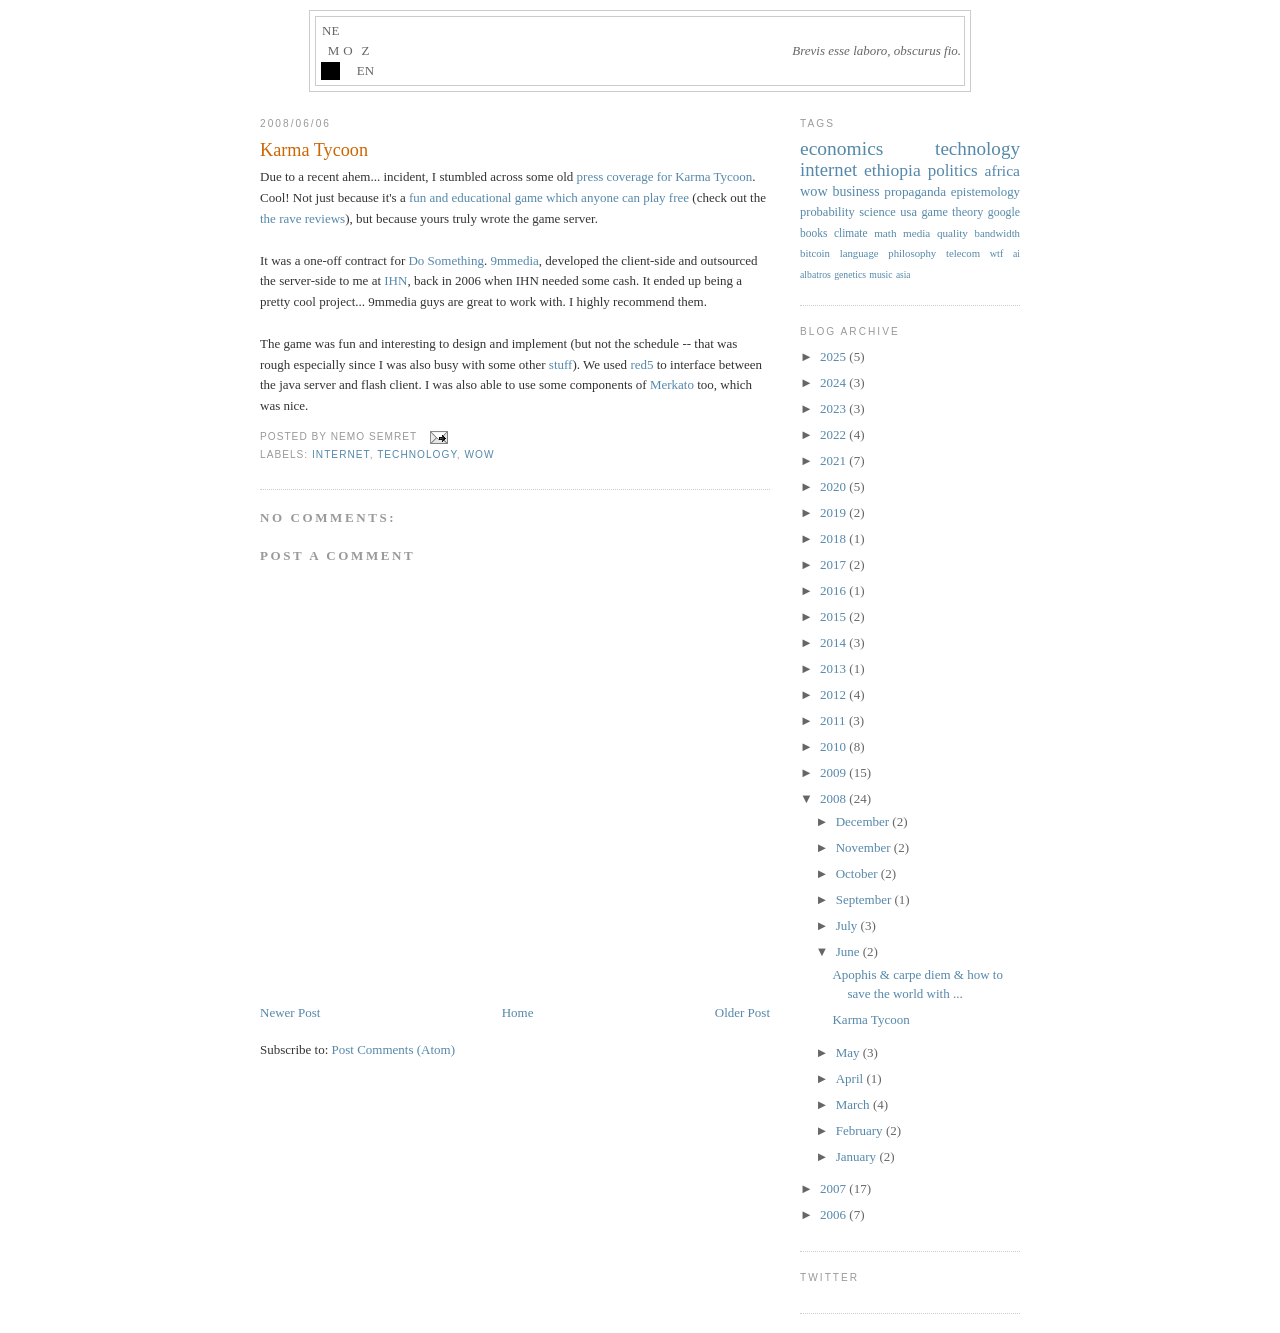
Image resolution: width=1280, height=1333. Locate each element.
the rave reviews (302, 218)
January (858, 1156)
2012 (834, 694)
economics (841, 148)
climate (851, 233)
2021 (834, 460)
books (813, 233)
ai (1016, 253)
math (885, 233)
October (858, 873)
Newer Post (290, 1012)
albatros (815, 274)
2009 (834, 772)
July (848, 925)
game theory (952, 212)
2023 (834, 408)
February (861, 1130)
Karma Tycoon (314, 150)
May (849, 1052)
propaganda (915, 191)
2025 (834, 356)
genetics (850, 274)
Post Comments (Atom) (394, 1049)
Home (518, 1012)
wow (480, 454)
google (1004, 212)
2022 (834, 434)
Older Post (742, 1012)
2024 (834, 382)
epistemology (985, 192)
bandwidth (998, 233)
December (864, 821)
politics (953, 170)
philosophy (912, 253)
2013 (834, 668)
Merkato (672, 384)
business (855, 191)
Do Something (445, 260)
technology (417, 454)
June (849, 951)
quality (952, 233)
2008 (834, 798)
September (865, 899)
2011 (834, 720)
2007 (834, 1188)
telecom (963, 253)
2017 (834, 564)
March (854, 1104)
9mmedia (514, 260)
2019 (834, 512)
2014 (834, 642)
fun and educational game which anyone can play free (549, 197)
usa (908, 212)
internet (341, 454)
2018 (834, 538)
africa (1002, 170)
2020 (834, 486)
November (865, 847)
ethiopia (892, 170)
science (877, 212)
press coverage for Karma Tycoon (665, 176)
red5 (641, 364)
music (880, 274)
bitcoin (815, 253)
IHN (395, 280)
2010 (834, 746)
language (859, 253)
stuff (561, 364)
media (916, 233)
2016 (834, 590)
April (851, 1078)
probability (827, 212)
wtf (997, 253)
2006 (834, 1214)
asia (903, 275)
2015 (834, 616)
